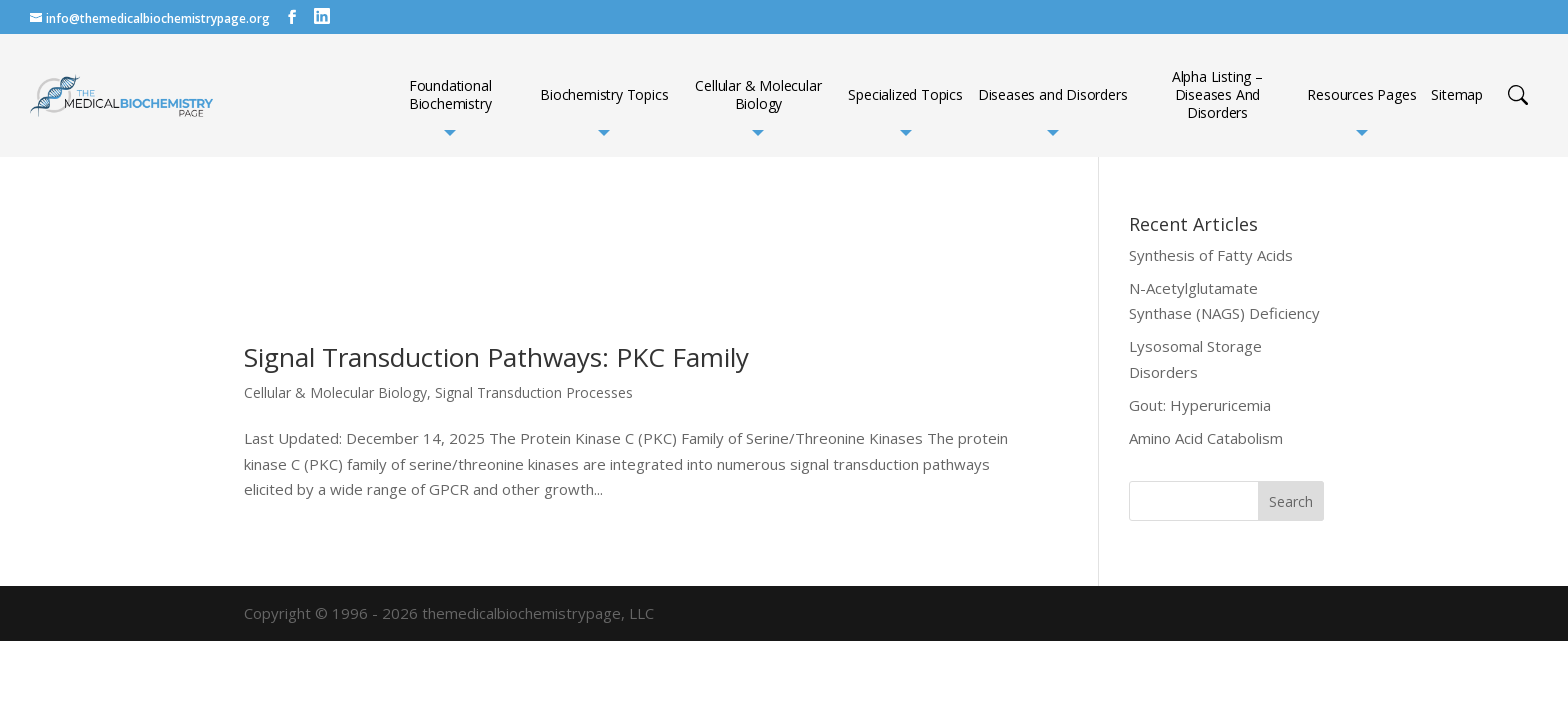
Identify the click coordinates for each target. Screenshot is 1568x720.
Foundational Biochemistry (450, 95)
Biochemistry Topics (604, 95)
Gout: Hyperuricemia (1200, 405)
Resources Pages (1361, 95)
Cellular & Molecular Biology (758, 95)
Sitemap (1457, 95)
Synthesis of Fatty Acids (1211, 255)
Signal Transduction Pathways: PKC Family (496, 357)
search (1518, 95)
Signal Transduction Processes (534, 392)
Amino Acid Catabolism (1206, 438)
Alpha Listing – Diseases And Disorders (1217, 95)
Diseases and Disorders (1053, 95)
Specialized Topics (905, 95)
